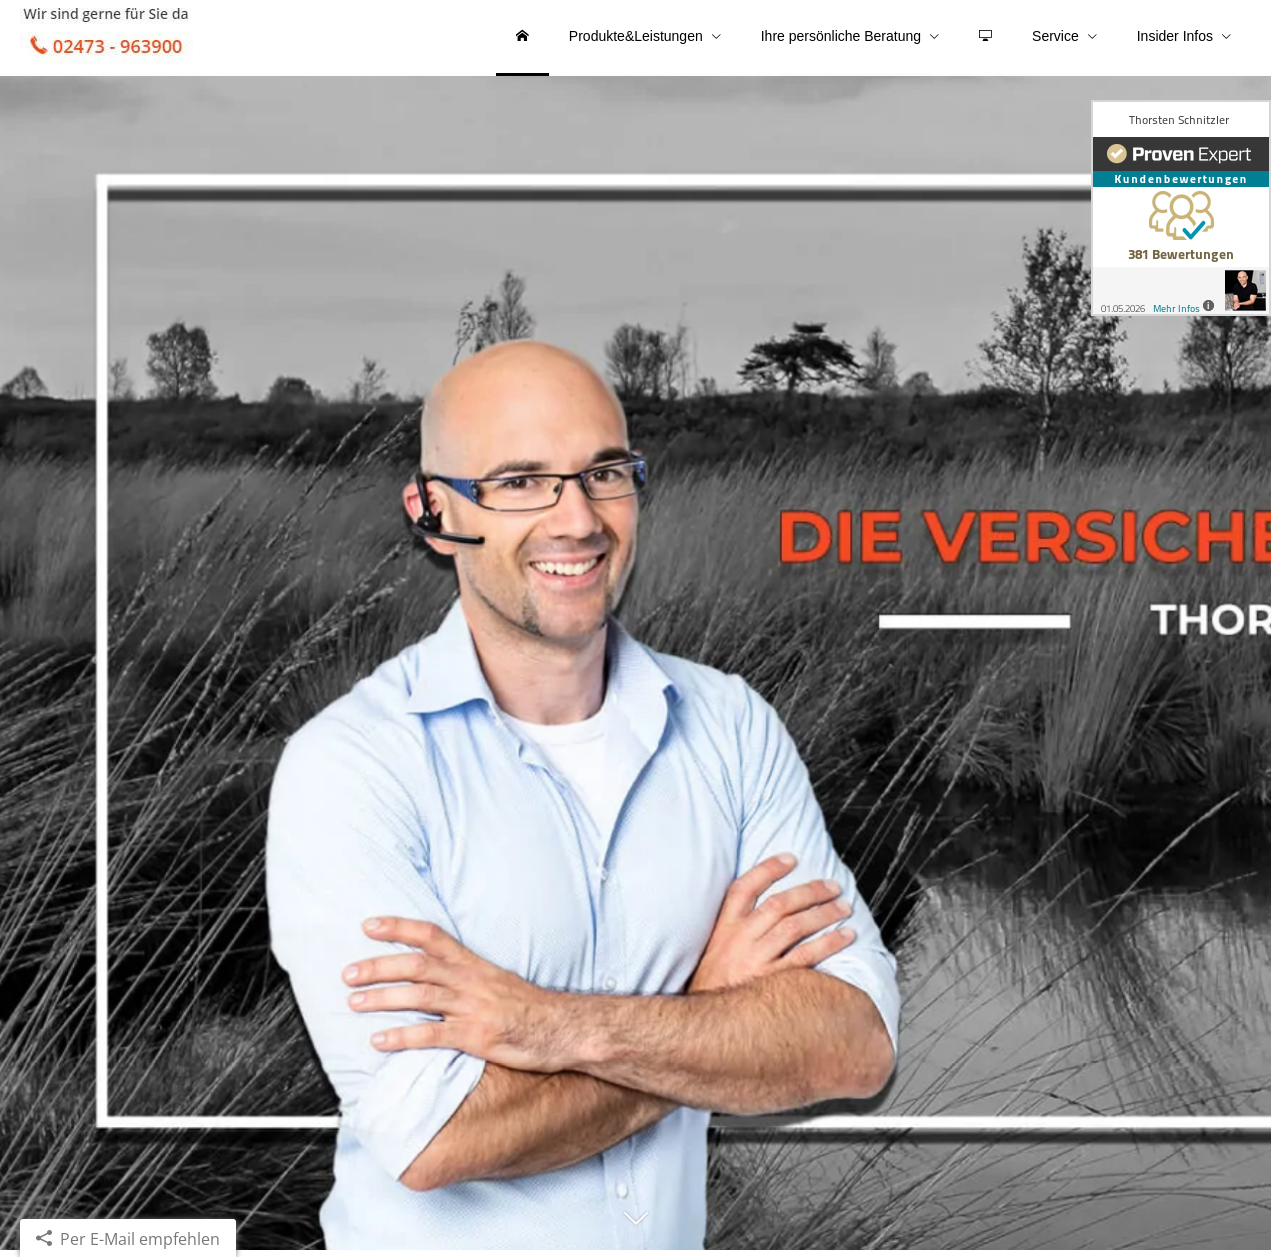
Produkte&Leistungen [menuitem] (636, 38)
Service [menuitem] (1055, 38)
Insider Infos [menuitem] (1175, 38)
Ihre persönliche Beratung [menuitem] (841, 38)
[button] (635, 1234)
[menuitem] (522, 40)
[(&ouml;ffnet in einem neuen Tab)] (1181, 208)
